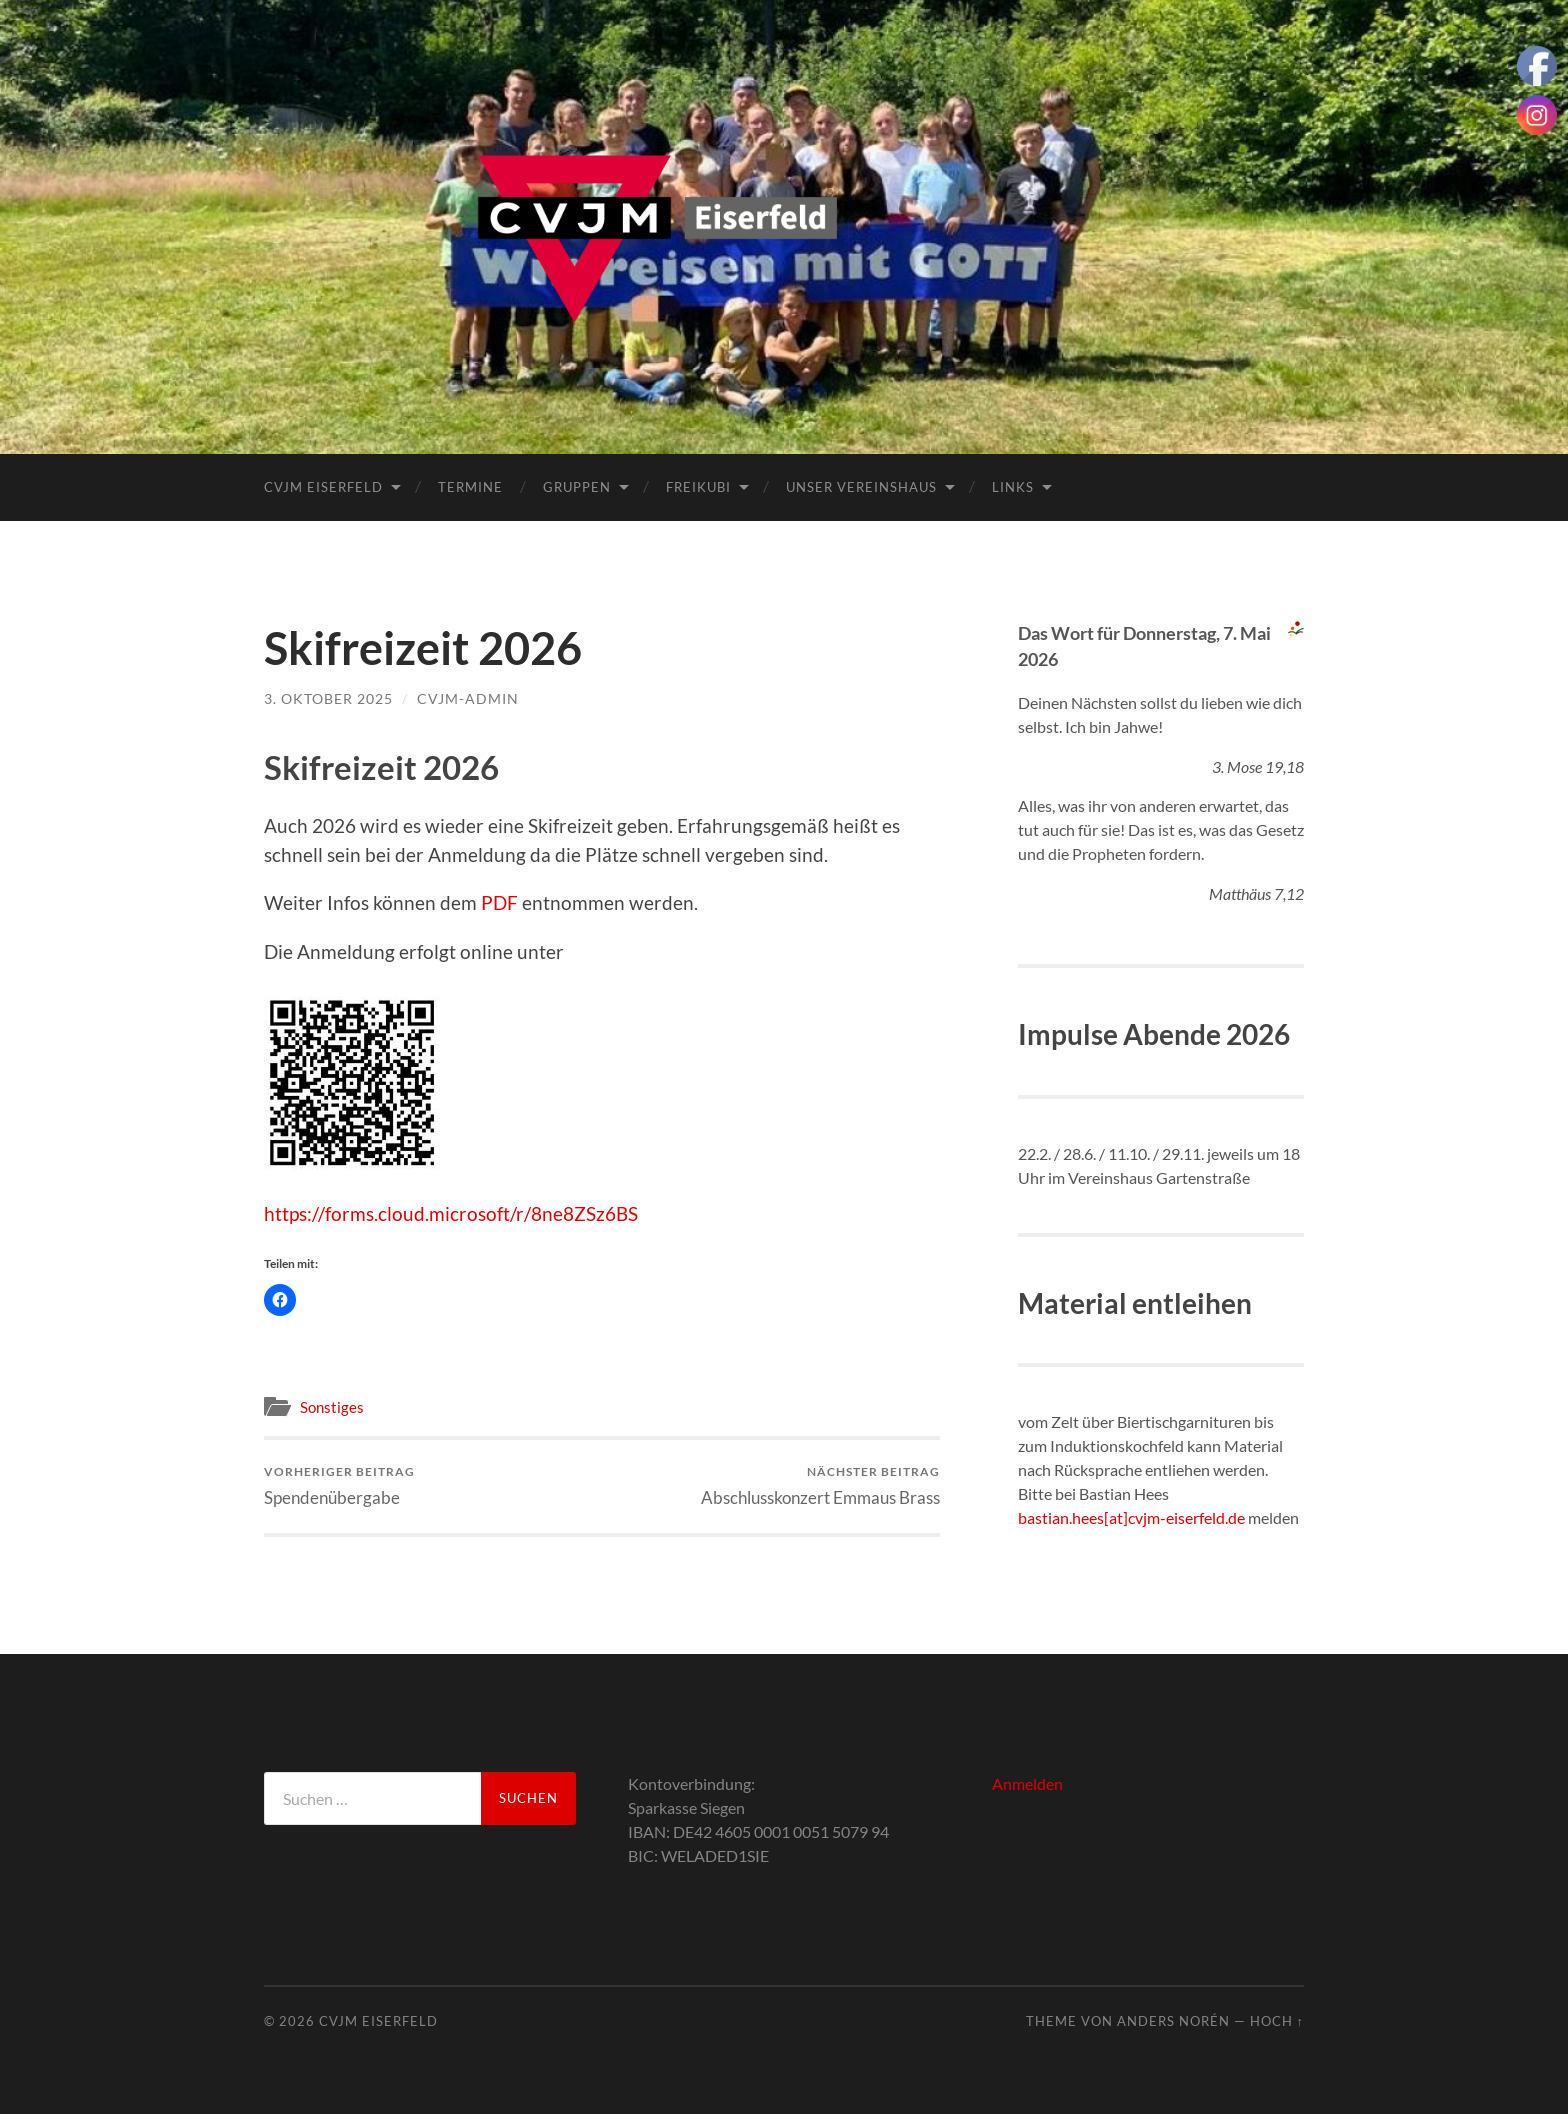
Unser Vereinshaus (861, 487)
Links (1013, 487)
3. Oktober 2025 (328, 698)
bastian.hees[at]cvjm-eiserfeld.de (1131, 1517)
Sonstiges (332, 1407)
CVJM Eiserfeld (323, 487)
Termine (470, 487)
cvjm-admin (468, 698)
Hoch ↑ (1277, 2021)
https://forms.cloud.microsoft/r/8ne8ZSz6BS (451, 1213)
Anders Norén (1173, 2021)
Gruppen (577, 487)
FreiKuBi (698, 487)
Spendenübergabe (339, 1485)
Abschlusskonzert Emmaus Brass (820, 1485)
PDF (499, 902)
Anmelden (1027, 1783)
